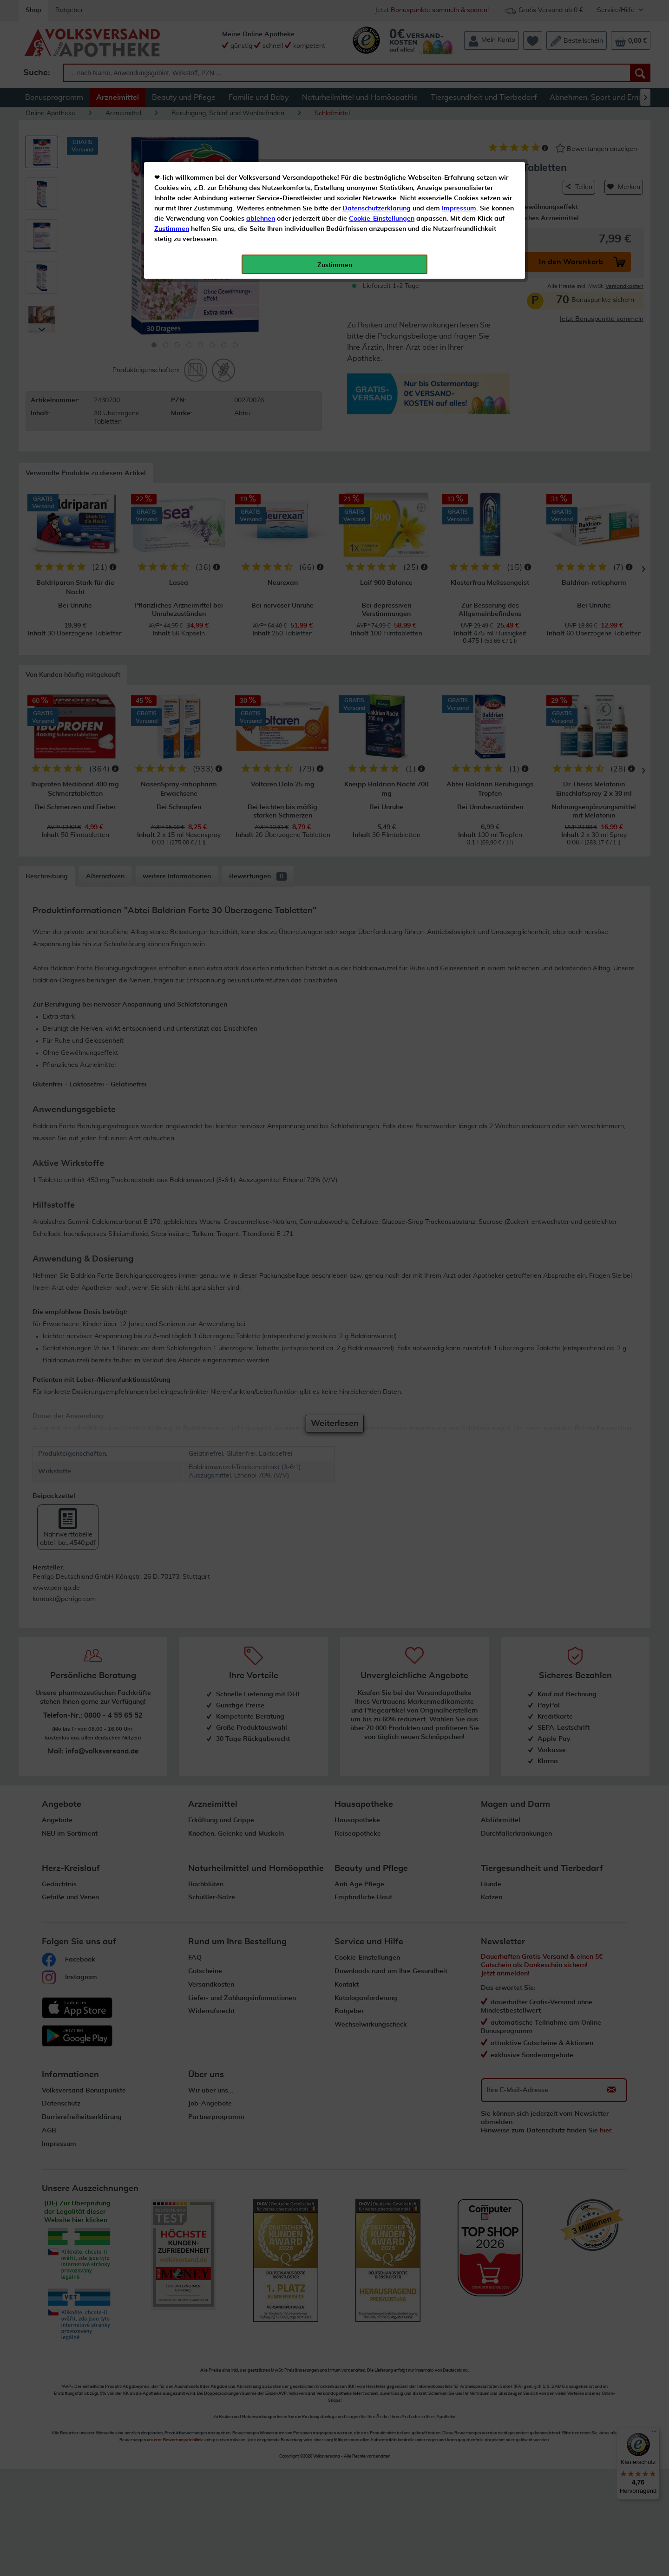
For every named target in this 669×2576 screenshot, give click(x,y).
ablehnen (260, 219)
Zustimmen (171, 229)
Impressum (459, 208)
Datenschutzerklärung (376, 208)
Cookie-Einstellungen (381, 219)
